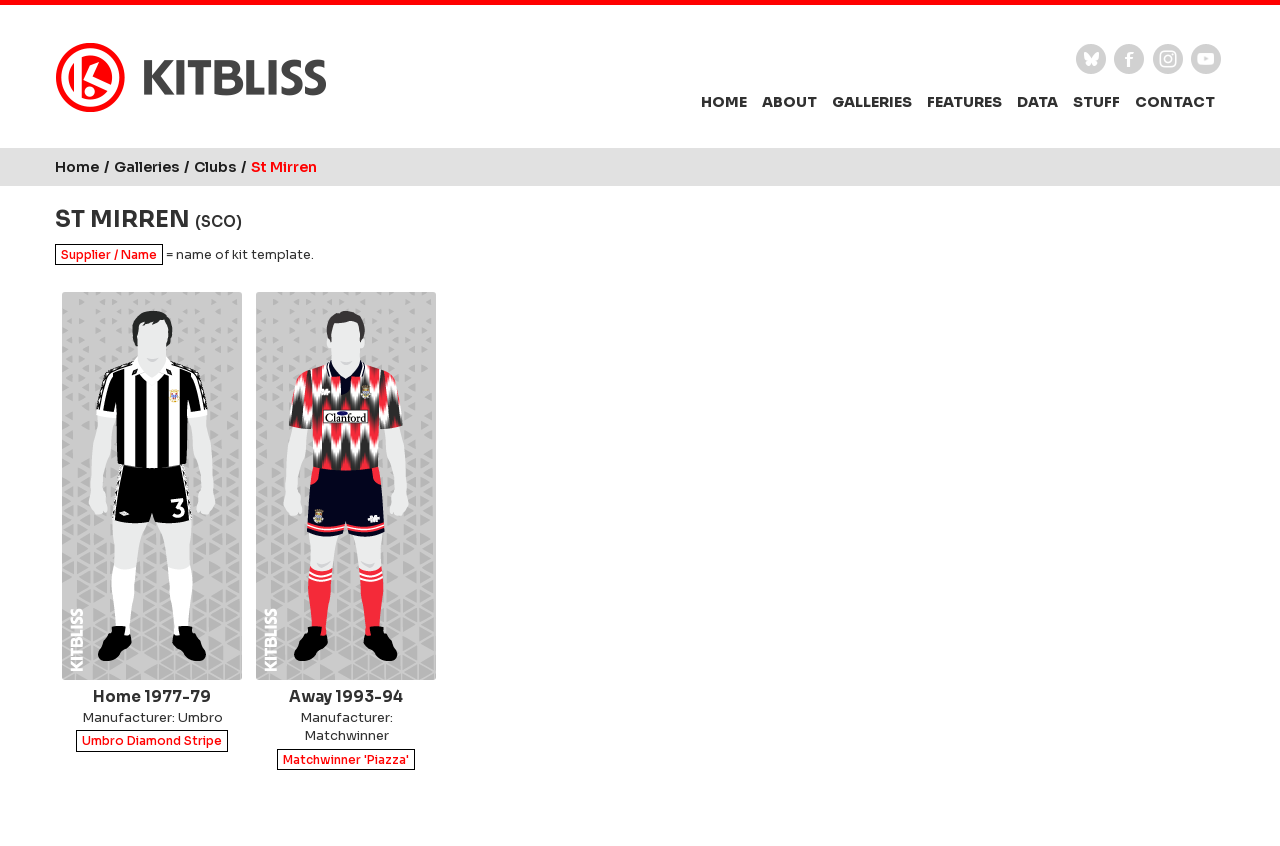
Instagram (1168, 59)
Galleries (872, 102)
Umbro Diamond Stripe (152, 741)
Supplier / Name (109, 254)
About (789, 102)
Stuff (1096, 102)
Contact (1175, 102)
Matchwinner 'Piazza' (346, 759)
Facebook (1129, 59)
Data (1037, 102)
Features (964, 102)
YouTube (1206, 59)
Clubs (215, 167)
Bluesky (1091, 59)
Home (724, 102)
